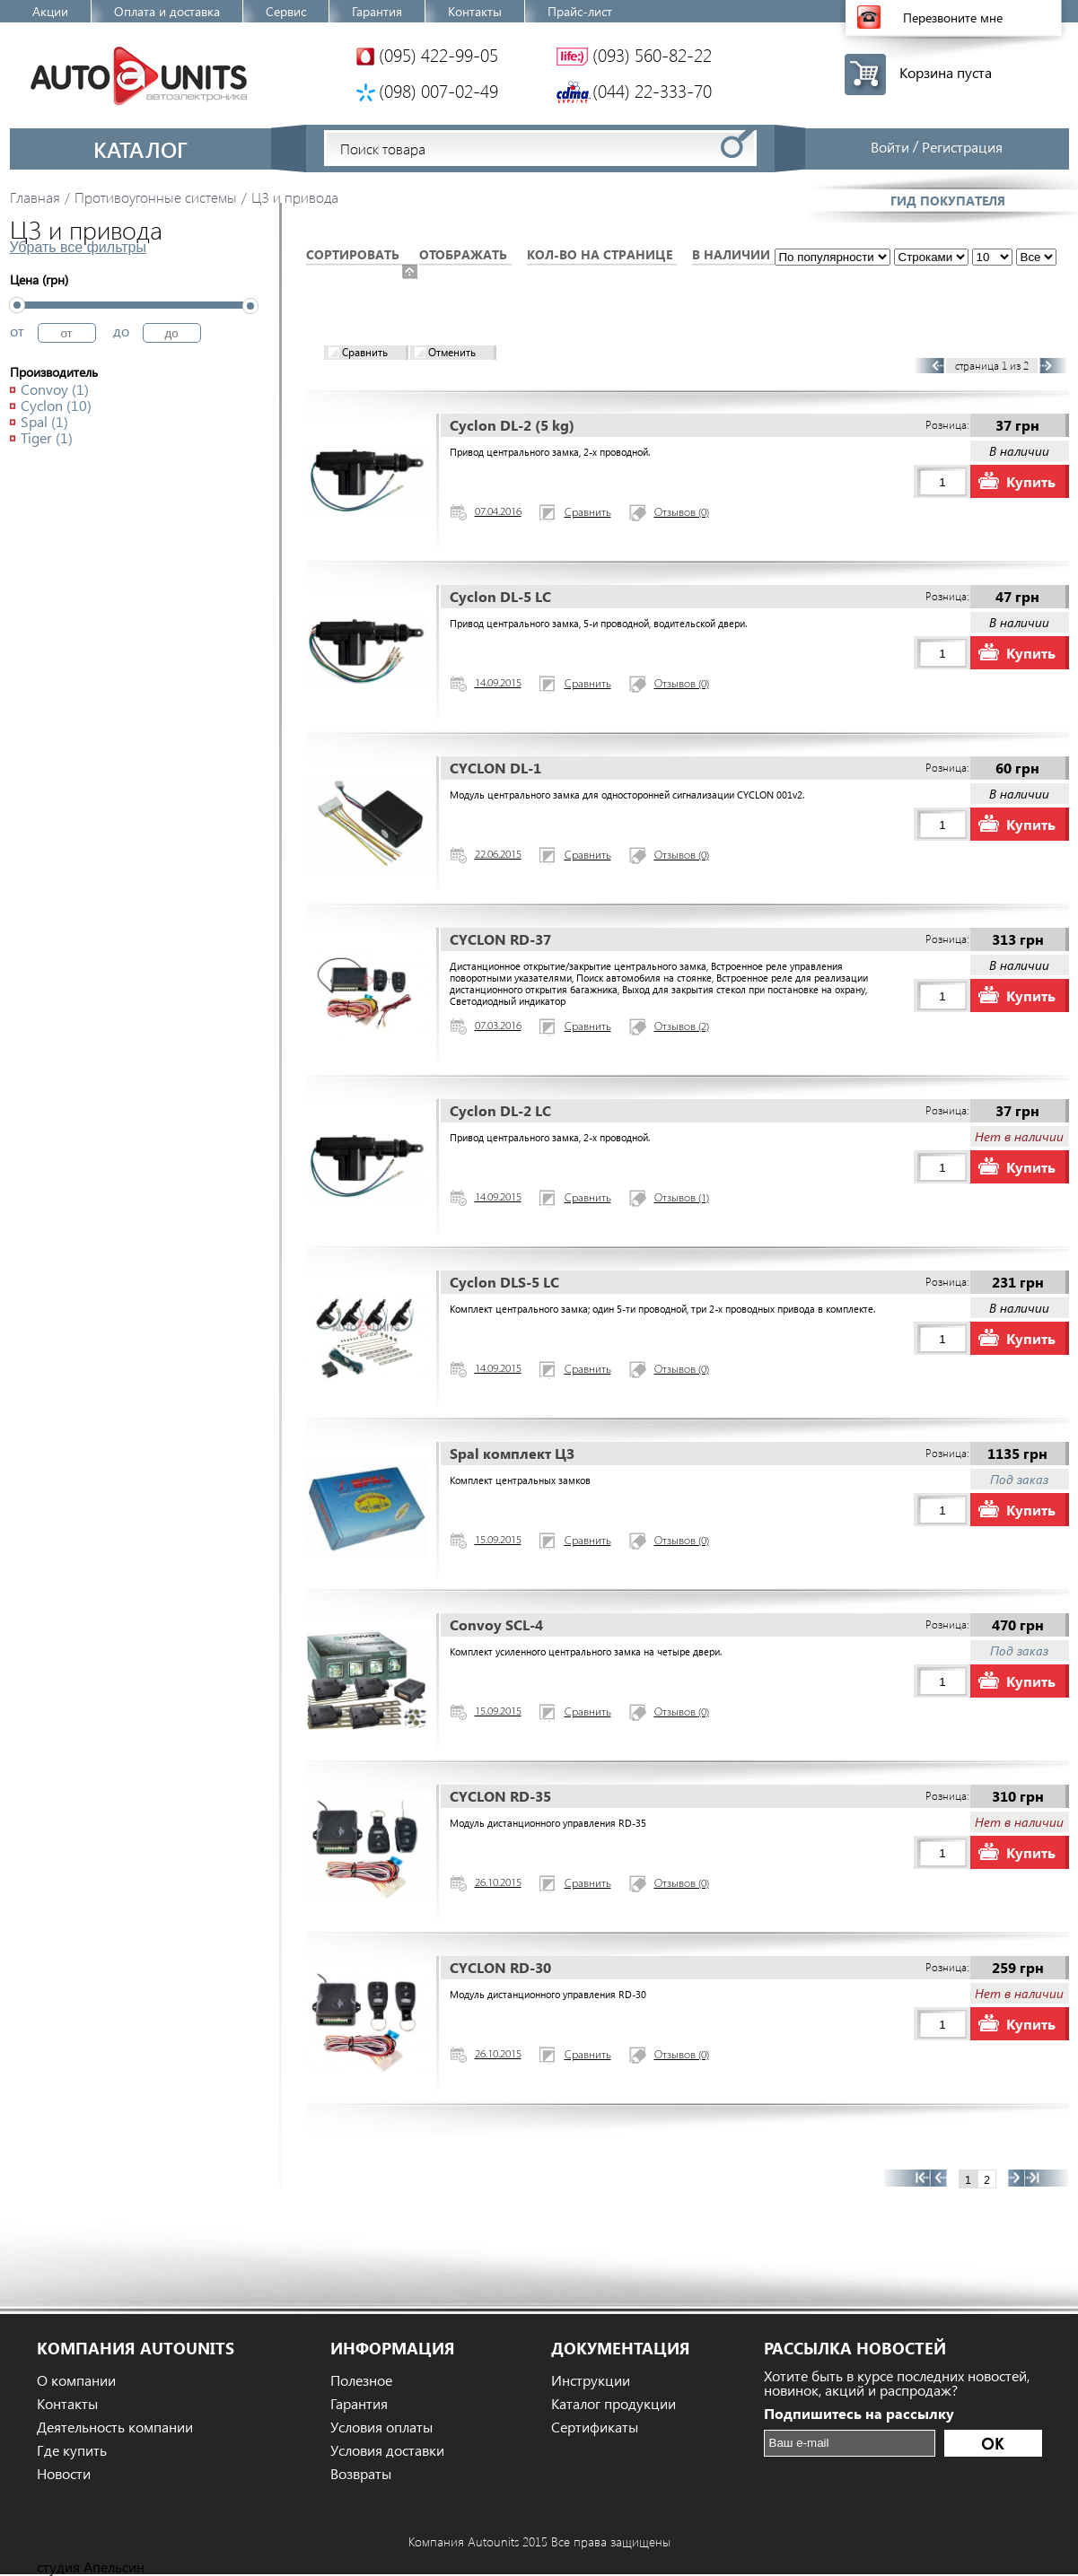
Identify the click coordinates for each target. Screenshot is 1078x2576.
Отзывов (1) (681, 1198)
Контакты (475, 11)
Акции (50, 11)
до (121, 330)
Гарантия (377, 11)
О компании (76, 2380)
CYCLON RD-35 (500, 1795)
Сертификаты (594, 2427)
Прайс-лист (580, 11)
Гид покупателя (947, 200)
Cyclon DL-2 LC (500, 1110)
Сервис (286, 11)
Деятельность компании (115, 2427)
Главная (35, 197)
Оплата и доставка (167, 11)
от (17, 330)
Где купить (72, 2450)
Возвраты (360, 2474)
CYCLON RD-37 (500, 939)
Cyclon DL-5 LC (500, 596)
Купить (1031, 481)
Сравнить (365, 352)
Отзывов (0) (681, 513)
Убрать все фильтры (78, 247)
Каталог (140, 149)
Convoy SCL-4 (496, 1624)
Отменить (452, 352)
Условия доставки (387, 2450)
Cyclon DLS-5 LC (504, 1281)
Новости (64, 2474)
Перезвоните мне (953, 17)
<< (907, 2178)
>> (1047, 2178)
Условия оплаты (381, 2427)
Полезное (361, 2380)
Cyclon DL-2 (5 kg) (512, 424)
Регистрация (962, 146)
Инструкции (590, 2380)
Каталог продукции (613, 2404)
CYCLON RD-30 (500, 1967)
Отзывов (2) (681, 1027)
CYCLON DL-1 (495, 767)
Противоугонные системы (155, 197)
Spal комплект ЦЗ (512, 1453)
